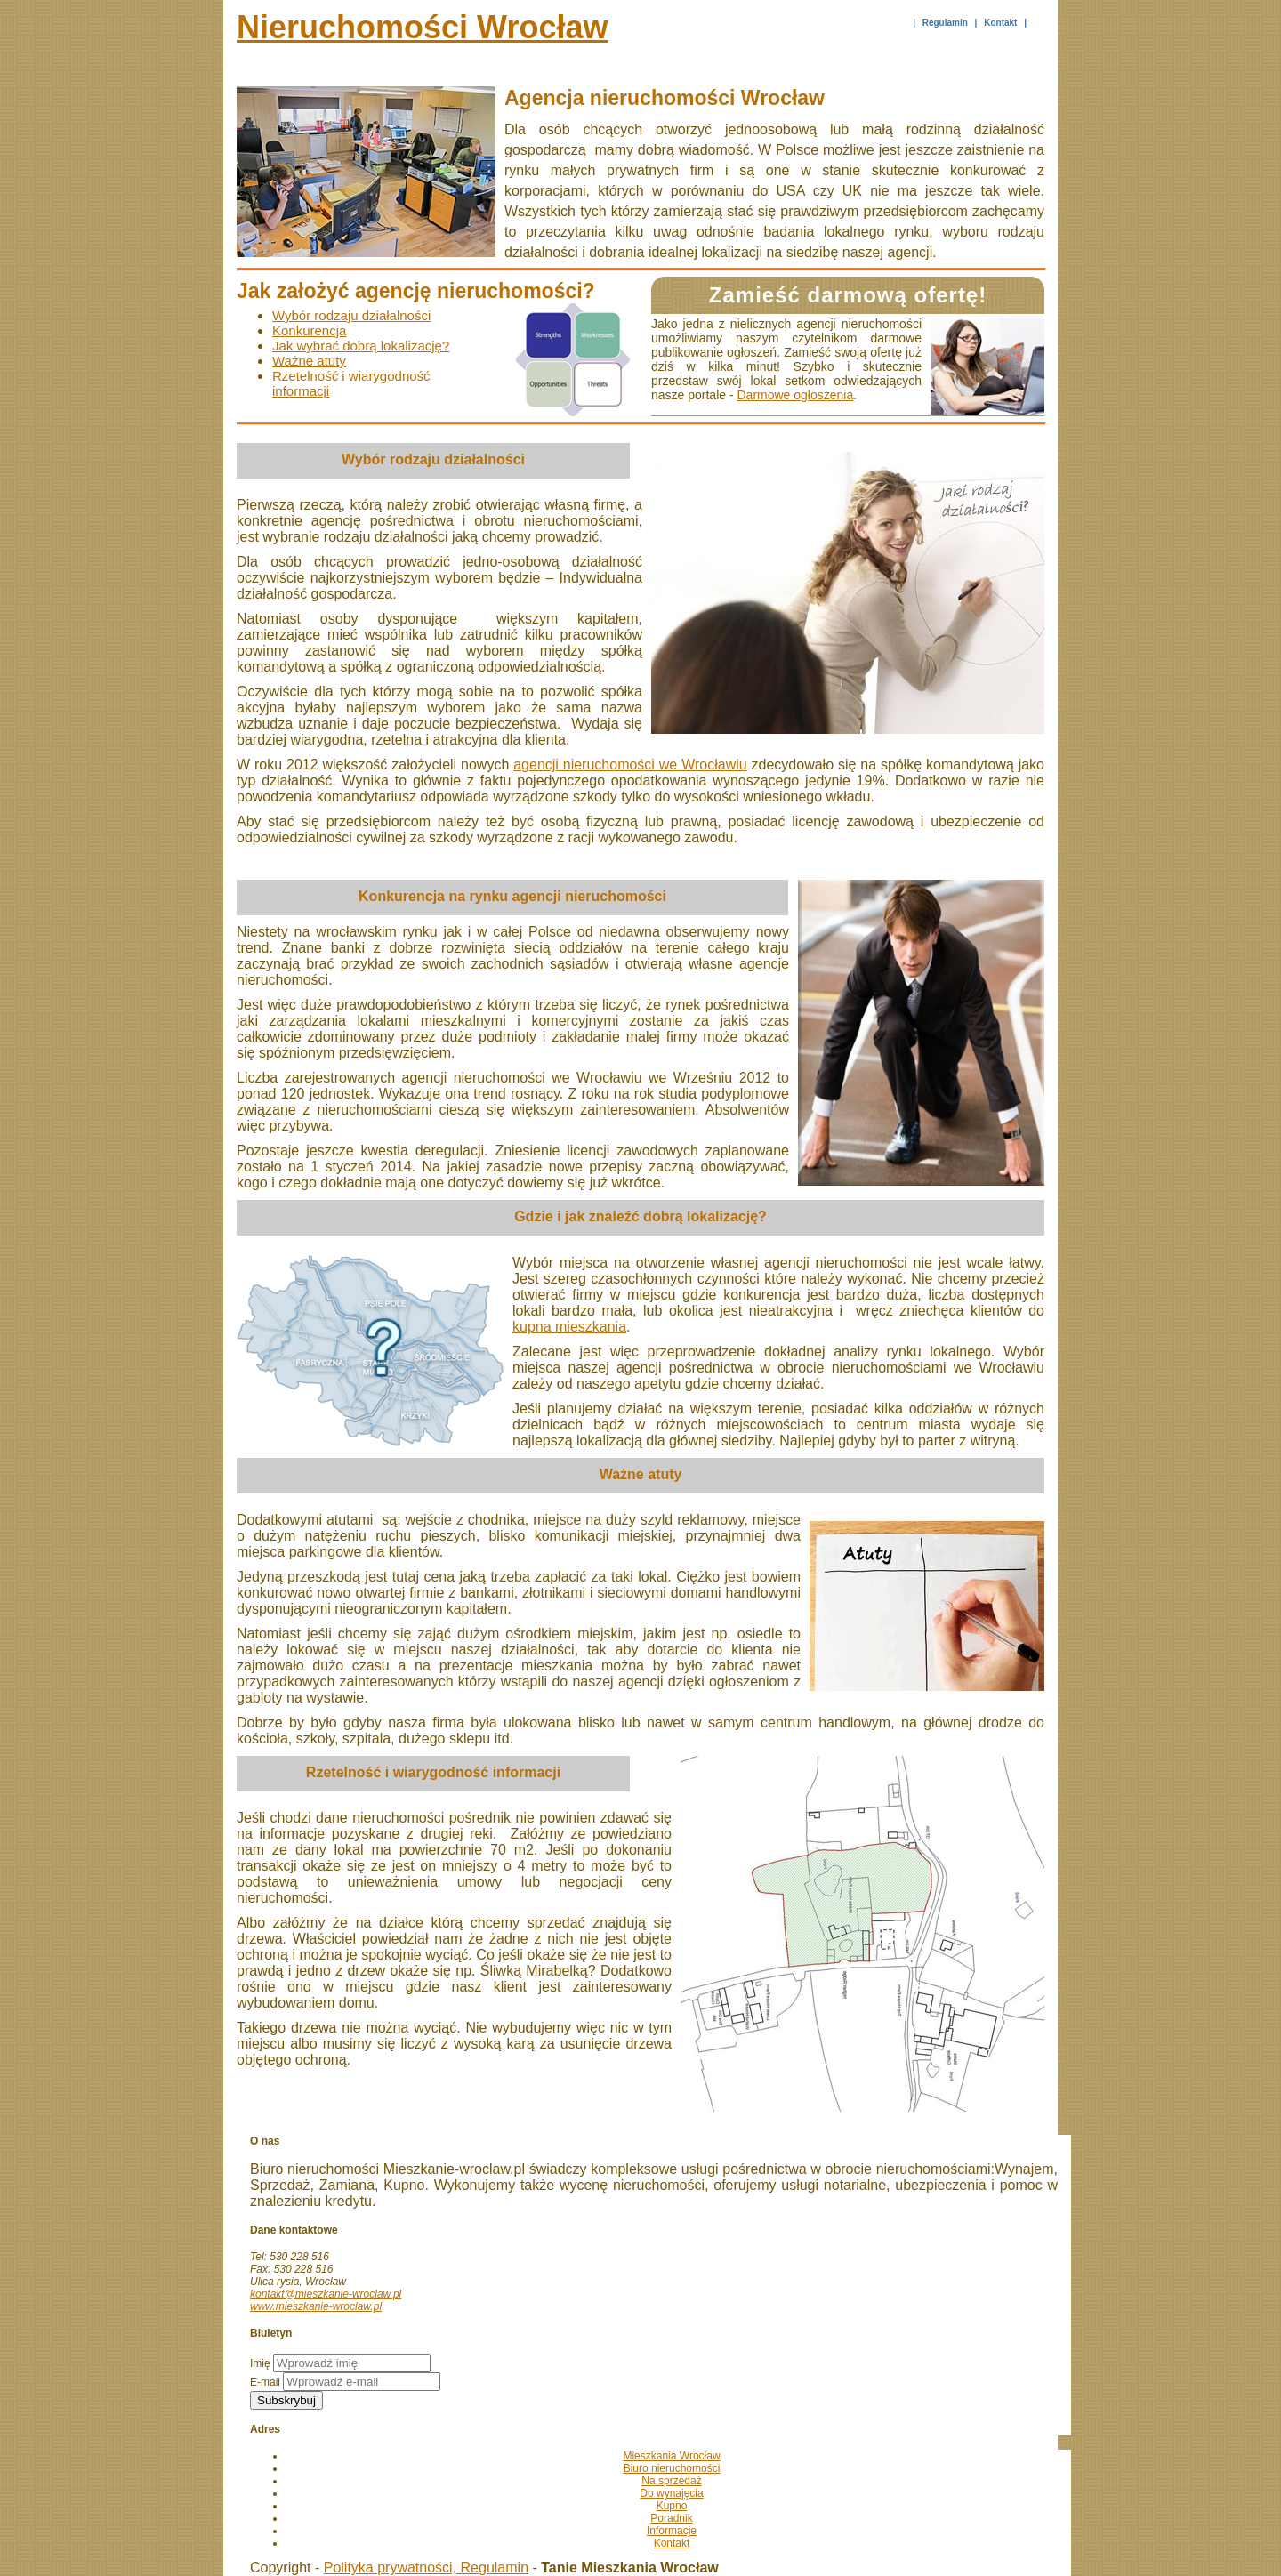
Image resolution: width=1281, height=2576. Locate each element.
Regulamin (945, 23)
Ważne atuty (309, 360)
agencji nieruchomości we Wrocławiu (629, 764)
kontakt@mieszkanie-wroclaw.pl (325, 2294)
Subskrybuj (286, 2400)
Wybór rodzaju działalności (351, 315)
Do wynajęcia (671, 2493)
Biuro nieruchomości (672, 2468)
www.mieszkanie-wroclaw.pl (316, 2306)
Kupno (672, 2506)
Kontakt (1000, 23)
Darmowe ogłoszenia (795, 395)
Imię (260, 2363)
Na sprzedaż (671, 2481)
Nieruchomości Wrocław (422, 27)
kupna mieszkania (569, 1326)
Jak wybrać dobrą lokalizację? (360, 345)
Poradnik (671, 2518)
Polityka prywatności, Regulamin (426, 2567)
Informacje (672, 2530)
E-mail (265, 2382)
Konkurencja (309, 330)
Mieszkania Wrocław (671, 2456)
